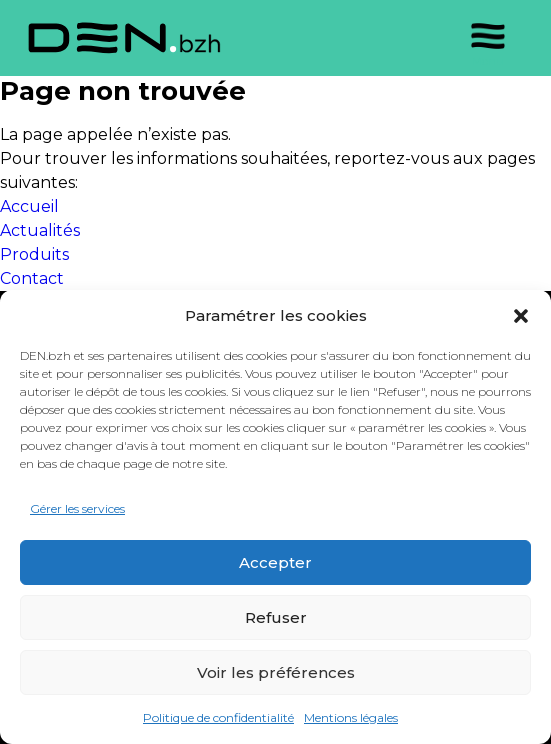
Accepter (275, 562)
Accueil (29, 206)
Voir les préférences (276, 672)
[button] (521, 316)
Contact (32, 278)
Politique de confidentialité (218, 717)
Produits (34, 254)
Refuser (276, 617)
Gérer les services (77, 508)
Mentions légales (351, 717)
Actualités (40, 230)
